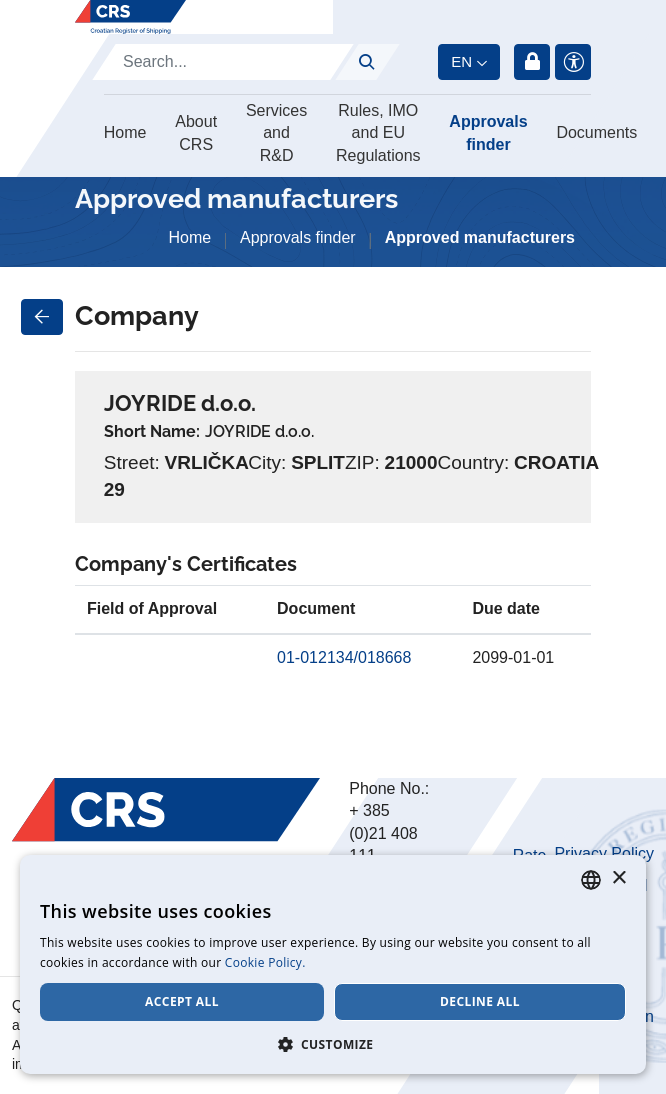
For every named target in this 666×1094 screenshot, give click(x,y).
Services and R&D (276, 133)
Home (125, 132)
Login (532, 62)
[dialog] (333, 964)
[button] (333, 1044)
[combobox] (591, 880)
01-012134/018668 (344, 657)
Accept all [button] (182, 1001)
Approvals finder (488, 132)
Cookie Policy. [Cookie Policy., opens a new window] (265, 962)
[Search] (223, 62)
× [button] (618, 878)
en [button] (461, 61)
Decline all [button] (480, 1001)
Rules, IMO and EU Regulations (378, 133)
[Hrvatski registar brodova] (130, 17)
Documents (596, 132)
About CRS (196, 132)
